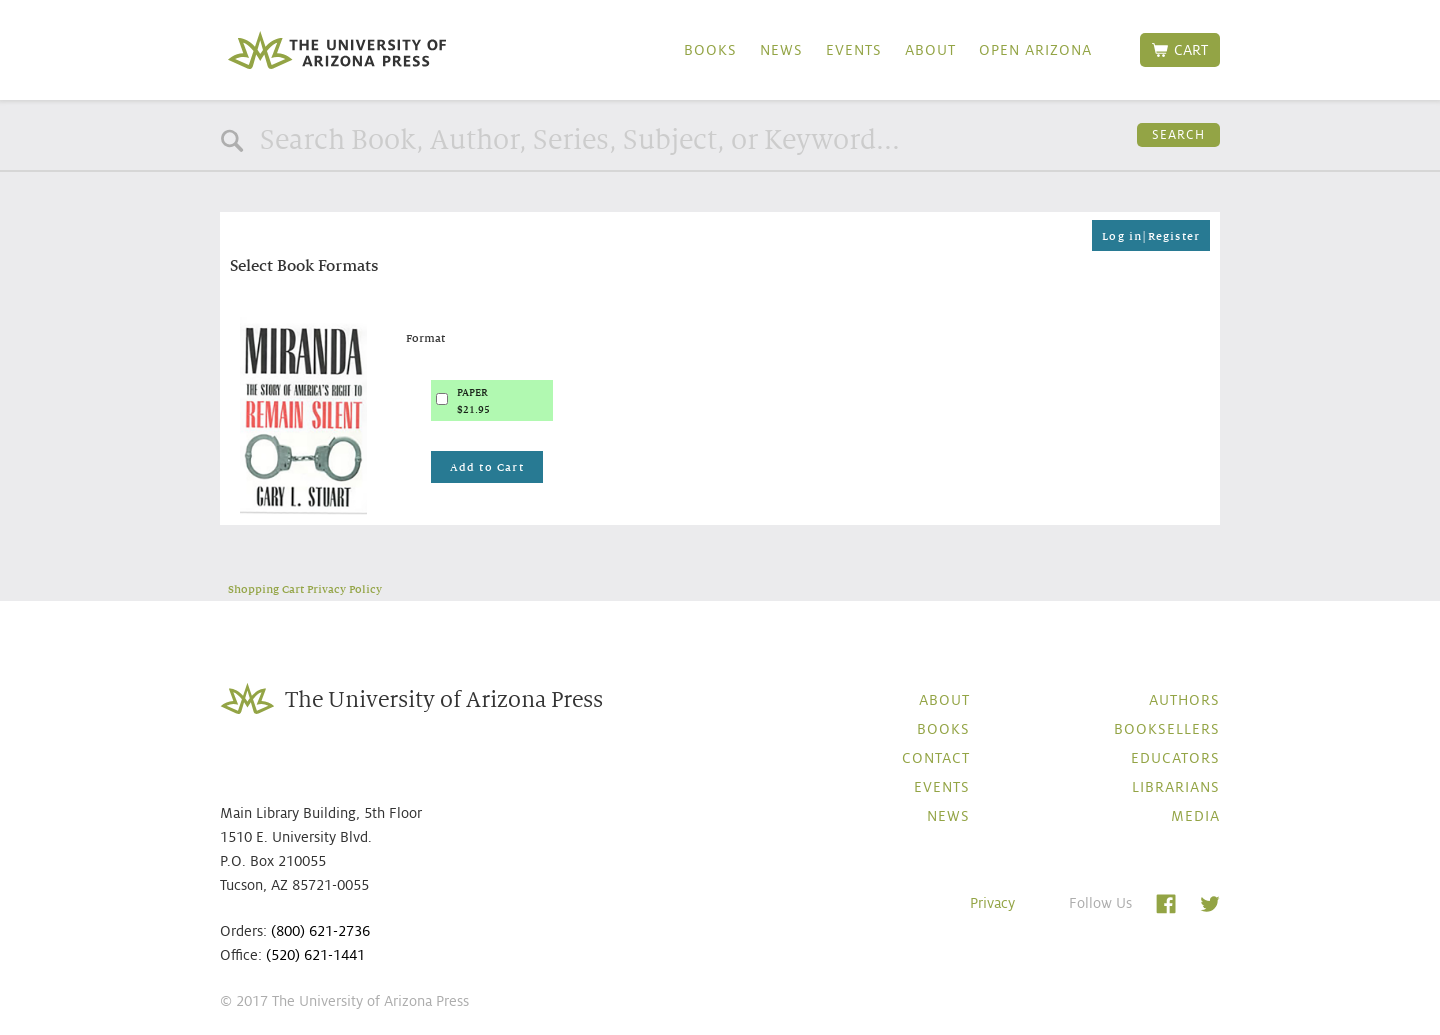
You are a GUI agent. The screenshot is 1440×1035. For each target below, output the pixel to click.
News (781, 50)
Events (854, 50)
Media (1195, 816)
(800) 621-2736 (320, 931)
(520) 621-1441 (315, 955)
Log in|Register (1151, 236)
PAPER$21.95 (473, 401)
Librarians (1176, 787)
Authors (1184, 700)
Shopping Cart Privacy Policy (305, 589)
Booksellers (1167, 729)
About (930, 50)
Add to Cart (487, 467)
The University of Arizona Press (337, 50)
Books (710, 50)
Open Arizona (1035, 50)
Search (1178, 135)
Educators (1175, 758)
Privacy (992, 903)
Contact (936, 758)
